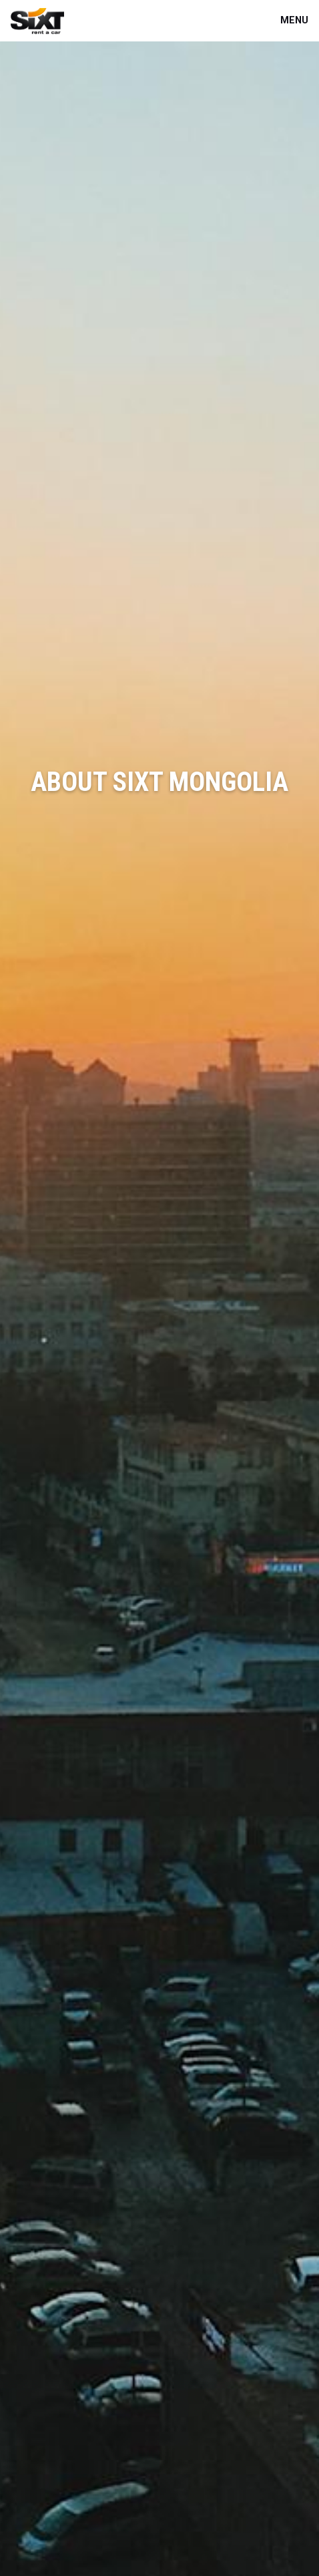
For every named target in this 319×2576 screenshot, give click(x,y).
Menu (294, 20)
